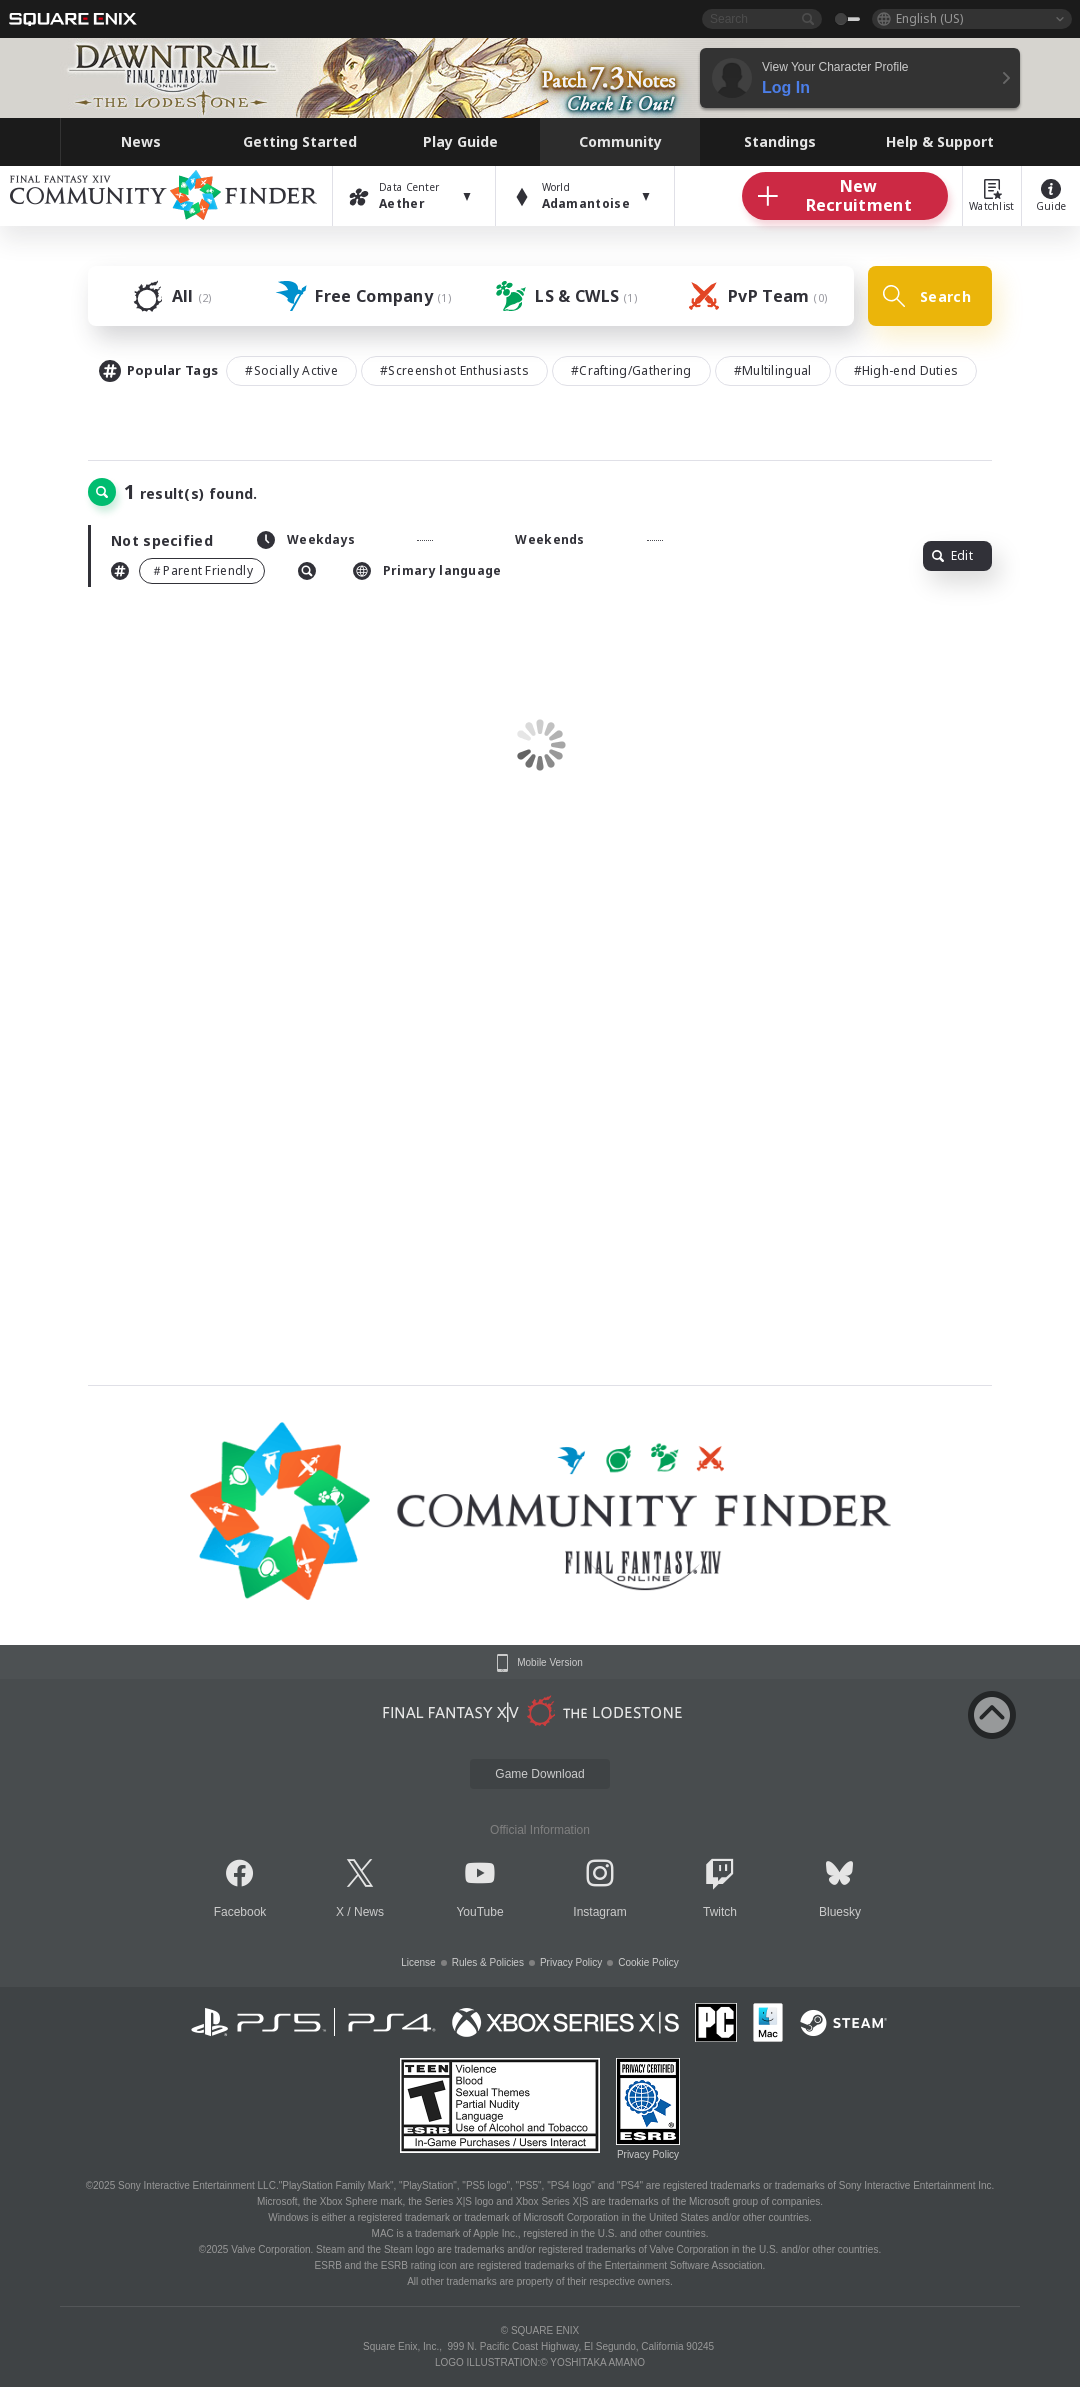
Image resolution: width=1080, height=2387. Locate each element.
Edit (952, 555)
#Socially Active (291, 370)
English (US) (929, 18)
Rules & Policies (488, 1962)
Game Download (539, 1774)
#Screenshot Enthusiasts (454, 370)
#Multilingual (773, 370)
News (369, 1912)
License (418, 1962)
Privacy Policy (571, 1962)
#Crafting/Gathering (631, 370)
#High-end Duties (906, 370)
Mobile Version (550, 1663)
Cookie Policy (648, 1962)
